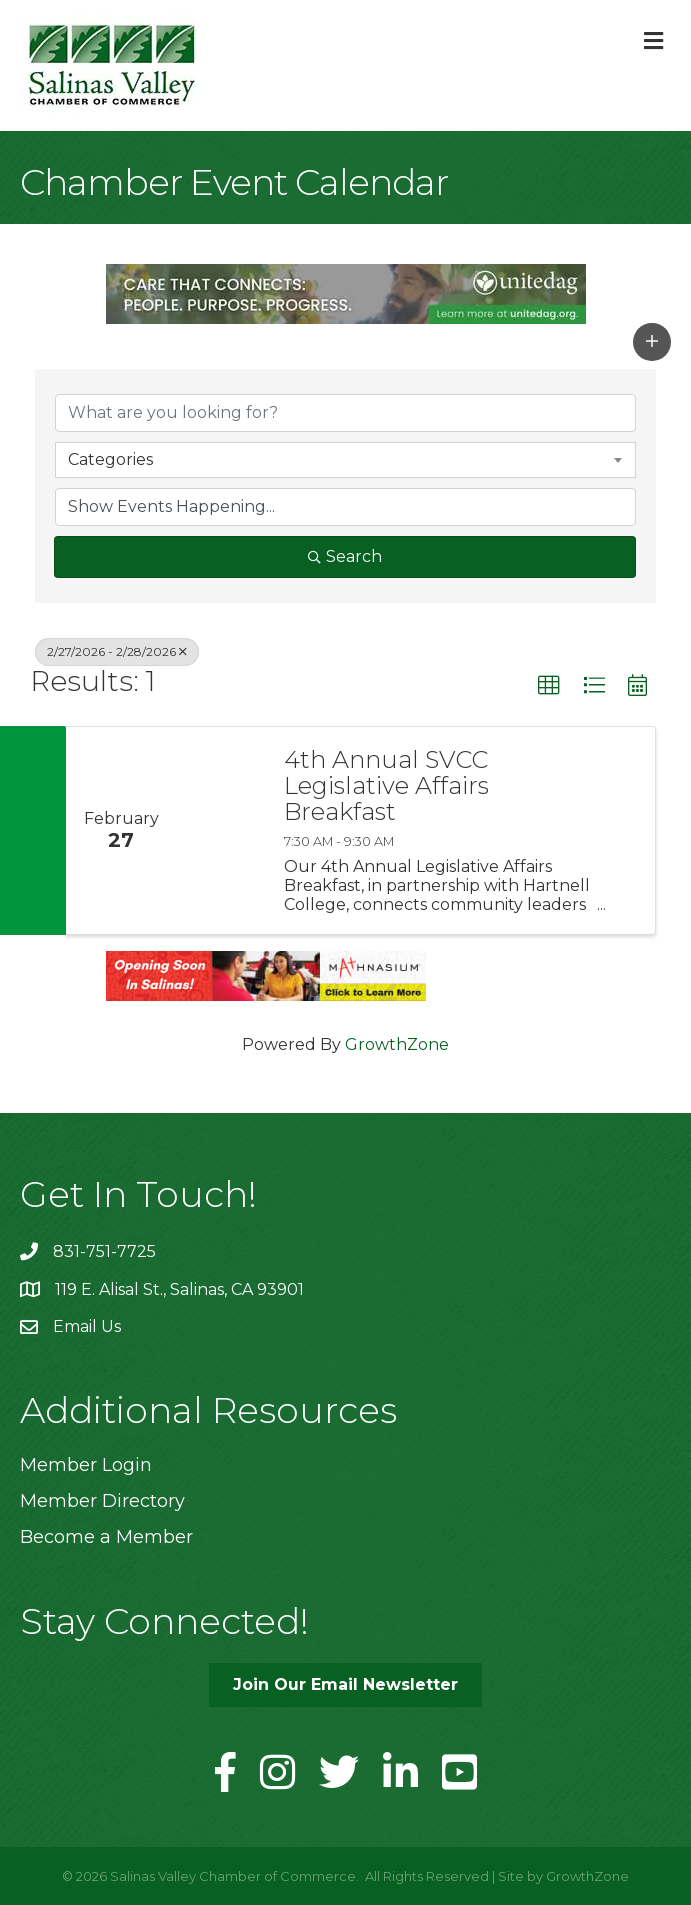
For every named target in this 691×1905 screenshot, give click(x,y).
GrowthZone (397, 1044)
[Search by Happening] (345, 507)
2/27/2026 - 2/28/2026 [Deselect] (117, 651)
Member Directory (102, 1501)
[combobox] (345, 460)
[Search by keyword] (345, 413)
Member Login (86, 1465)
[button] (652, 342)
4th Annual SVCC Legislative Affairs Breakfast (386, 786)
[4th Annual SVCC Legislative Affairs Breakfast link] (220, 831)
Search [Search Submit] (345, 556)
